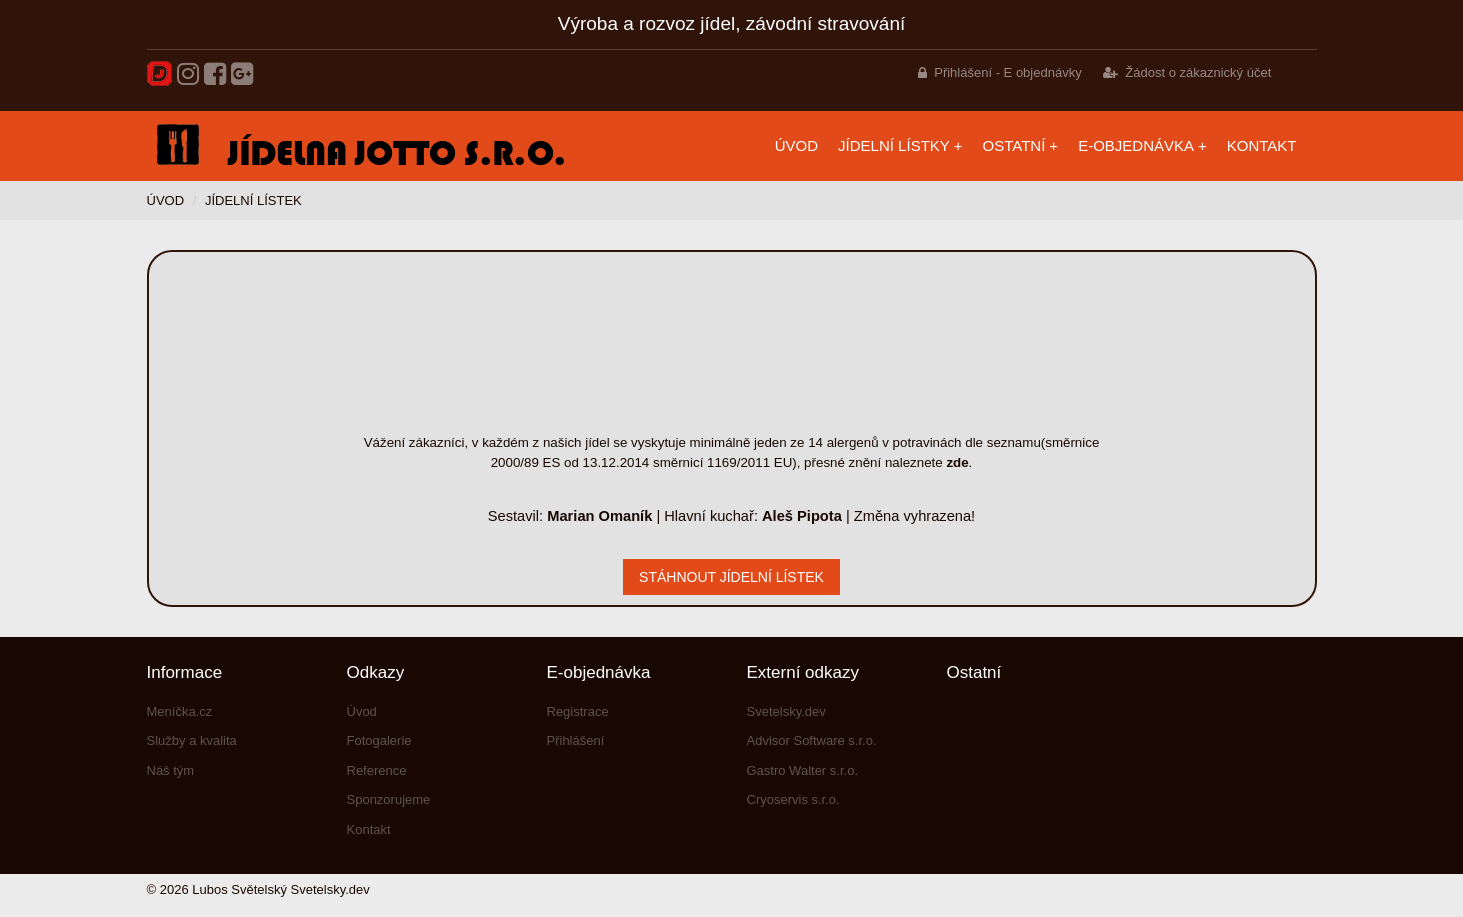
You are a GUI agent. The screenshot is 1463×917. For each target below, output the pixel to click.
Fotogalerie (379, 740)
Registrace (578, 711)
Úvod (796, 145)
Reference (377, 770)
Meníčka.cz (180, 711)
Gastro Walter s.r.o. (803, 770)
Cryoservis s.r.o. (793, 799)
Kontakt (1262, 145)
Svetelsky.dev (786, 711)
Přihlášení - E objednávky (1007, 72)
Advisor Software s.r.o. (812, 740)
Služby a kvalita (192, 740)
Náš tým (171, 770)
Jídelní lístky (894, 145)
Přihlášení (576, 740)
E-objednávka (1136, 145)
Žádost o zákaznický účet (1198, 72)
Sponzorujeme (389, 799)
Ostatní (1014, 145)
